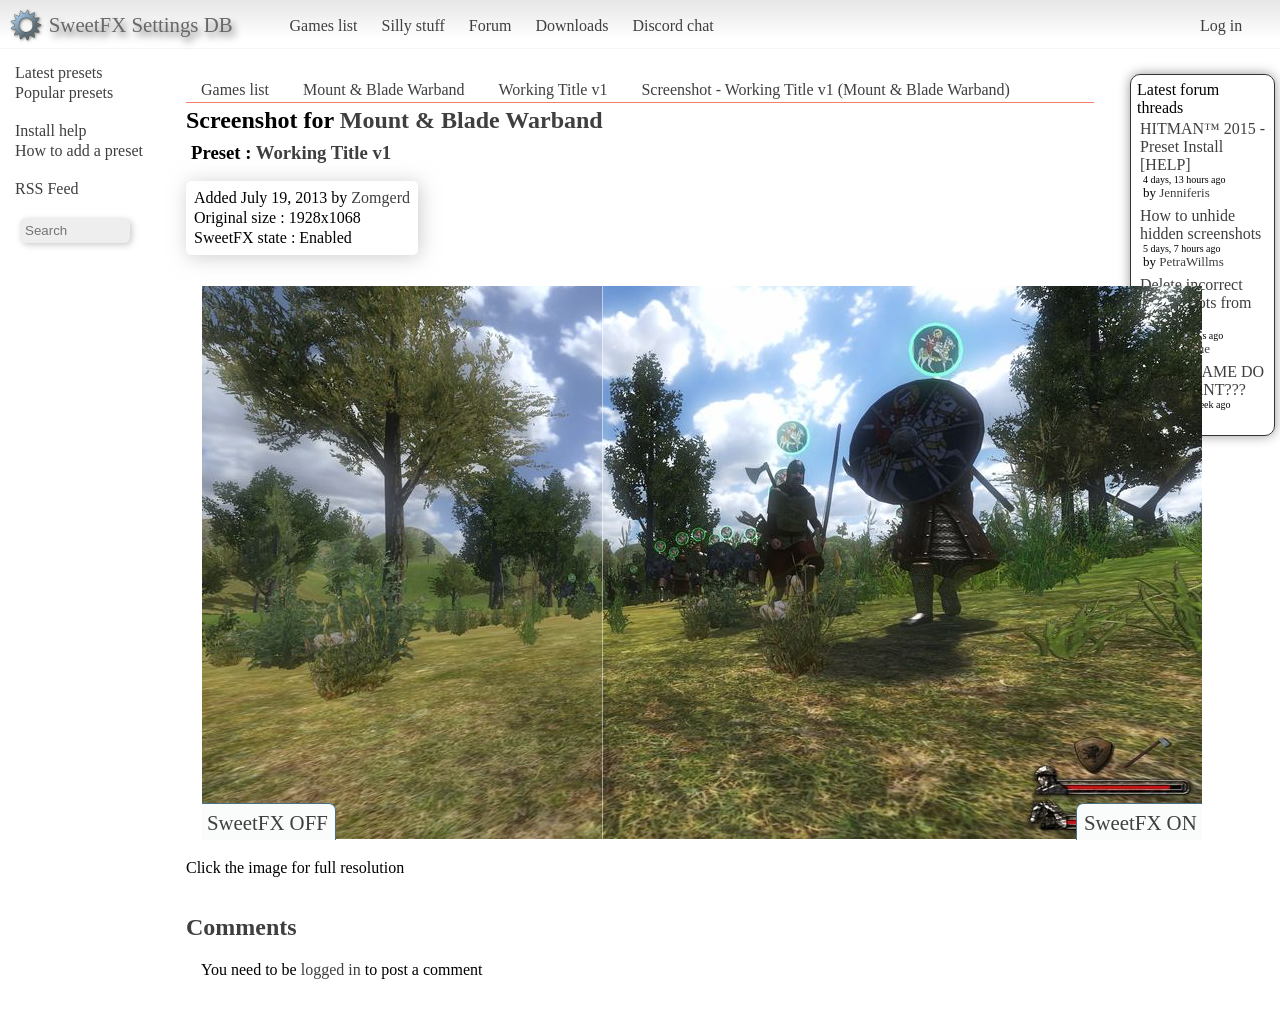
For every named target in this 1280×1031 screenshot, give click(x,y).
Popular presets (64, 92)
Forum (490, 25)
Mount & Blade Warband (384, 89)
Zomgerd (380, 197)
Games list (324, 25)
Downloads (571, 25)
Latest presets (59, 72)
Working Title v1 (553, 89)
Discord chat (672, 25)
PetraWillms (1191, 261)
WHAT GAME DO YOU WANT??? (1202, 380)
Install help (51, 130)
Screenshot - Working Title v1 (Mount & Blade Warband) (825, 89)
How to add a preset (79, 150)
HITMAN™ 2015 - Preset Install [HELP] (1202, 146)
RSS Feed (47, 188)
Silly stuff (413, 25)
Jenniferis (1184, 192)
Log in (1221, 25)
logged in (331, 969)
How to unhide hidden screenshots (1200, 224)
